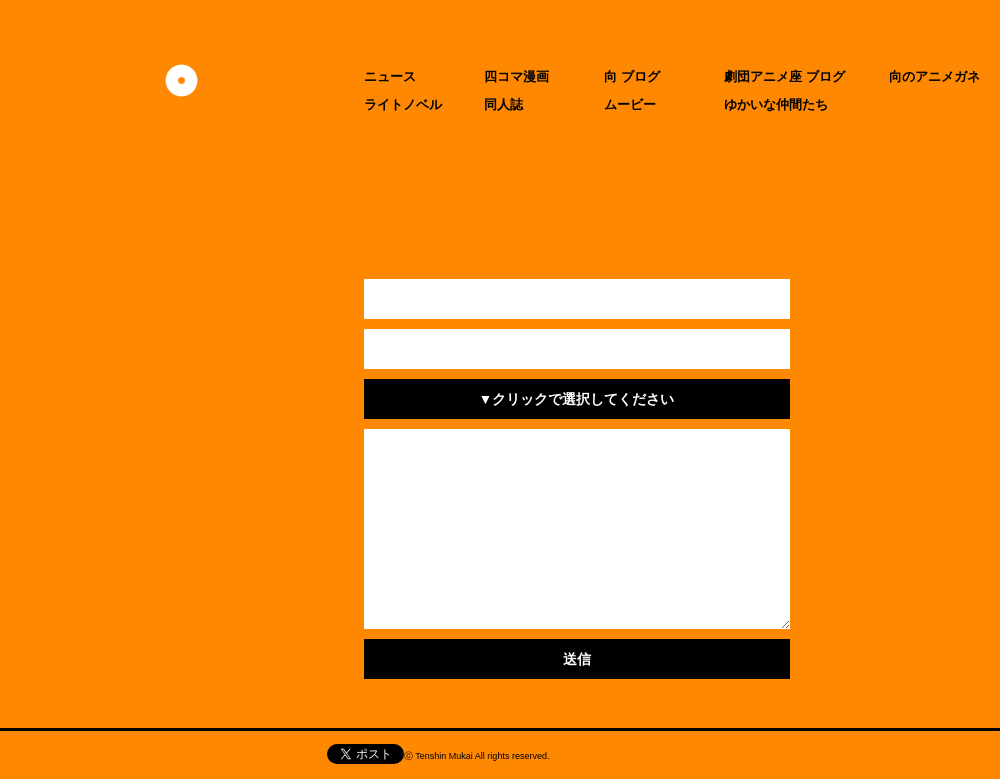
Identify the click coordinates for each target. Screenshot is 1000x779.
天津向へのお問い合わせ (148, 755)
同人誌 (503, 104)
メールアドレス (292, 349)
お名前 (292, 299)
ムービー (630, 104)
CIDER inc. (668, 758)
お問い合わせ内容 (292, 449)
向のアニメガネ (934, 76)
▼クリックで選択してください (577, 399)
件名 (292, 399)
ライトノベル (403, 104)
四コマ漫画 (516, 76)
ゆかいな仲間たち (776, 104)
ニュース (390, 76)
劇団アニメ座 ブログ (784, 76)
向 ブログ (632, 76)
